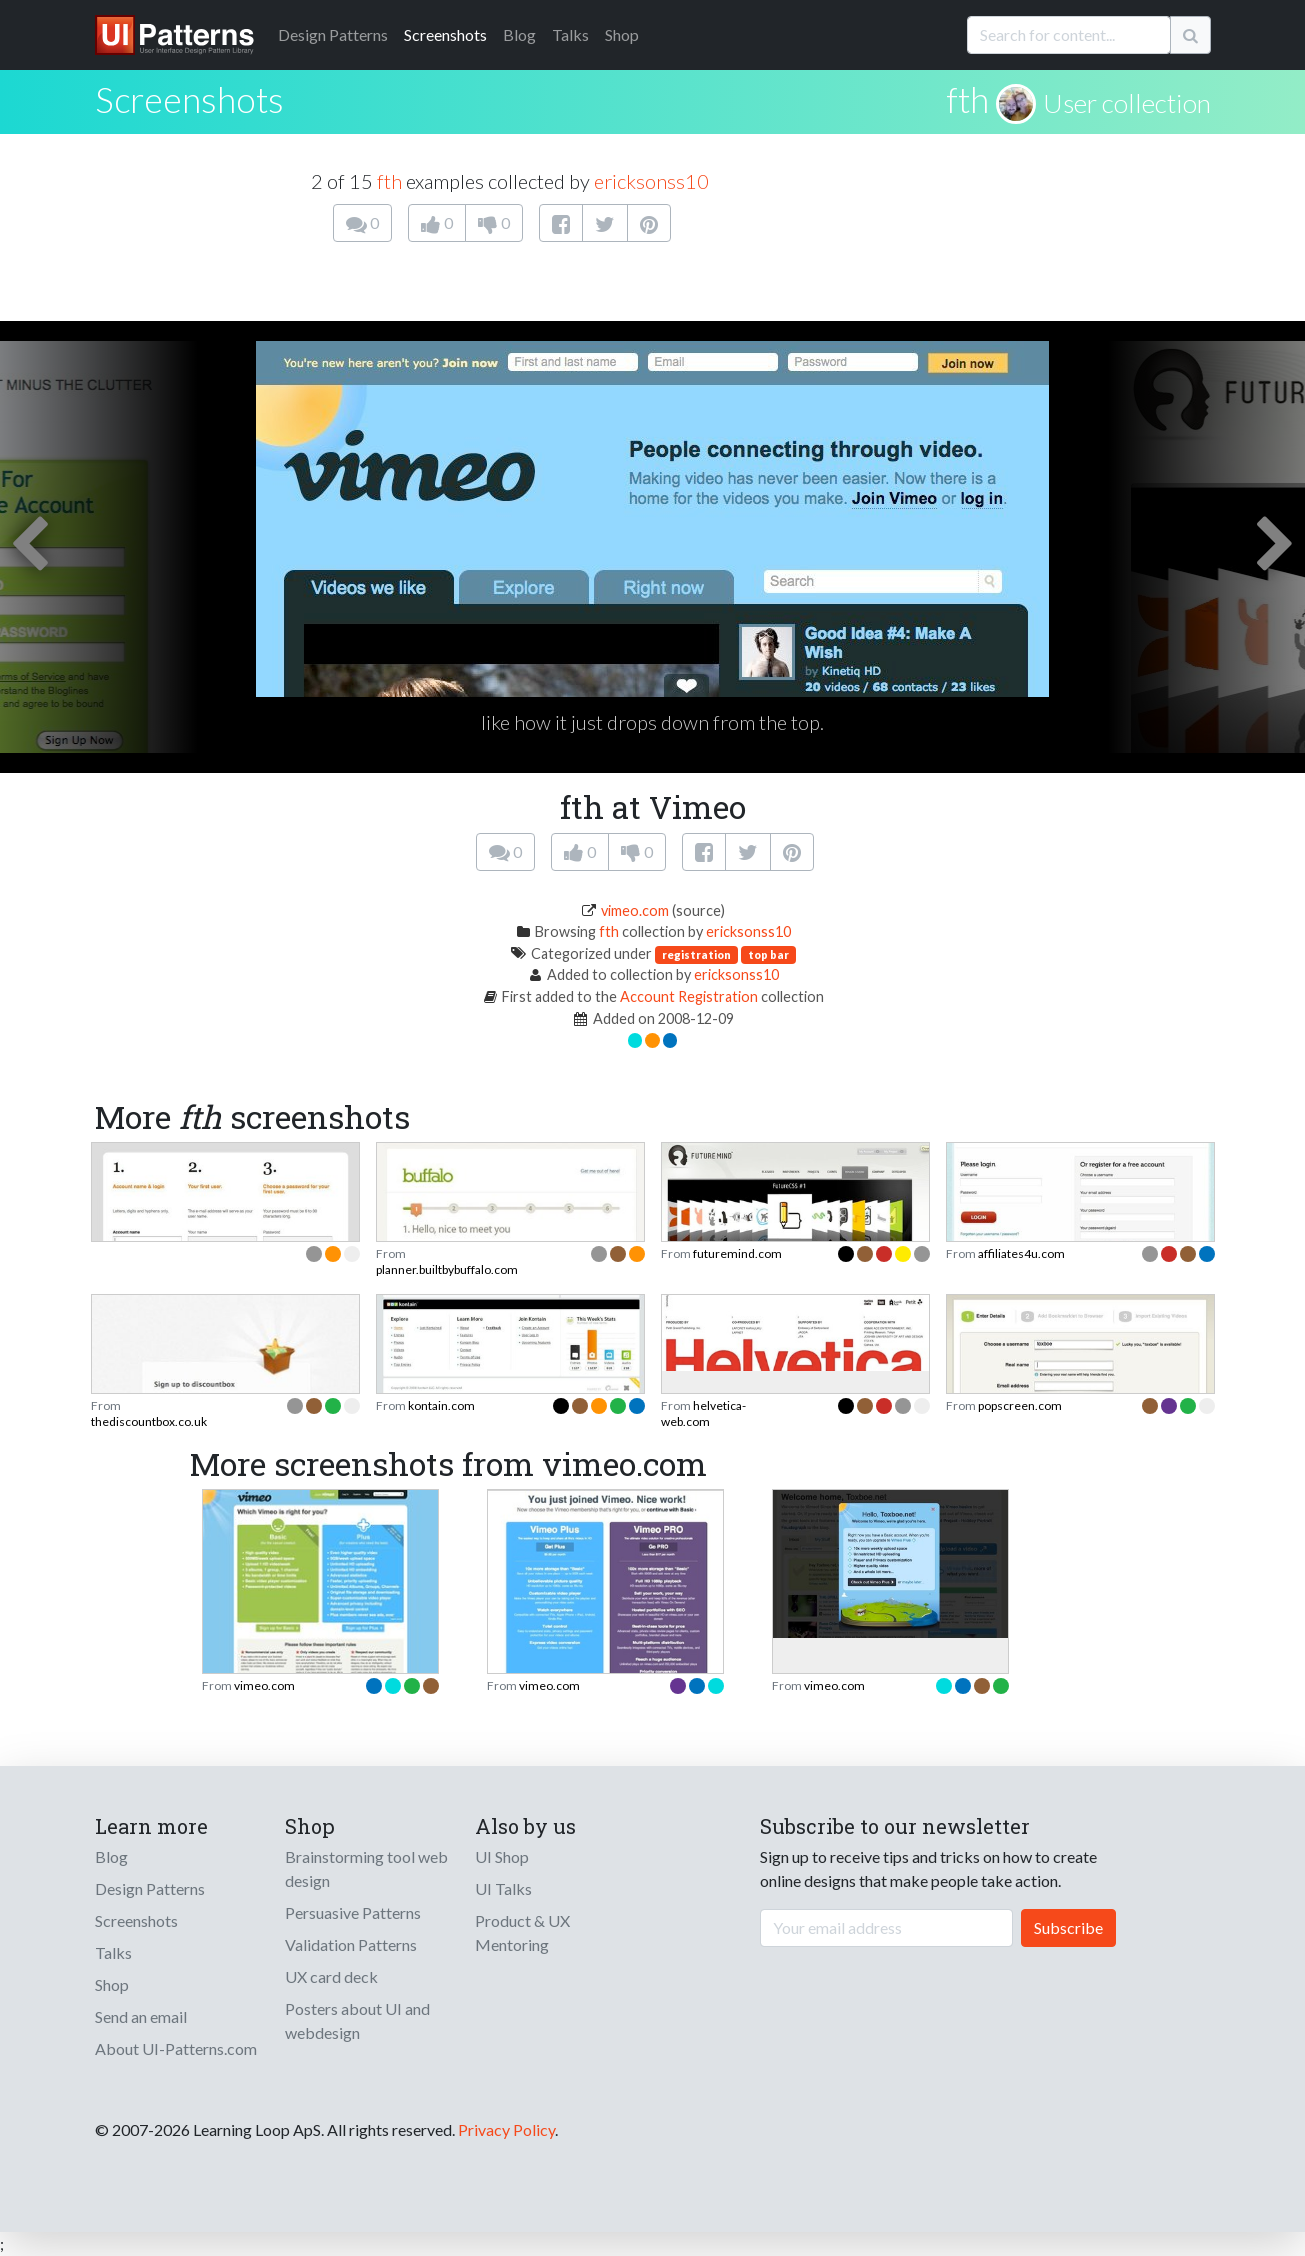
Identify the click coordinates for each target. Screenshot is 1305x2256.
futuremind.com (737, 1253)
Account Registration (689, 996)
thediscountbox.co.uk (149, 1421)
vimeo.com (635, 910)
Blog (519, 34)
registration (696, 954)
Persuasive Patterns (353, 1912)
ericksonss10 (651, 181)
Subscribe (1068, 1927)
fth (967, 99)
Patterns (333, 34)
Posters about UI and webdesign (357, 2020)
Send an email (141, 2016)
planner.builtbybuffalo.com (447, 1269)
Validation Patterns (351, 1944)
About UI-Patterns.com (176, 2048)
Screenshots (445, 34)
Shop (622, 34)
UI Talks (503, 1888)
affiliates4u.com (1021, 1253)
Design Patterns (150, 1888)
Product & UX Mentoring (522, 1932)
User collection (1127, 103)
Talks (570, 34)
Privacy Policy (506, 2129)
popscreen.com (1020, 1405)
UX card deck (331, 1976)
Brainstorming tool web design (366, 1868)
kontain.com (441, 1405)
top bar (768, 954)
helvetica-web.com (703, 1413)
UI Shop (502, 1856)
